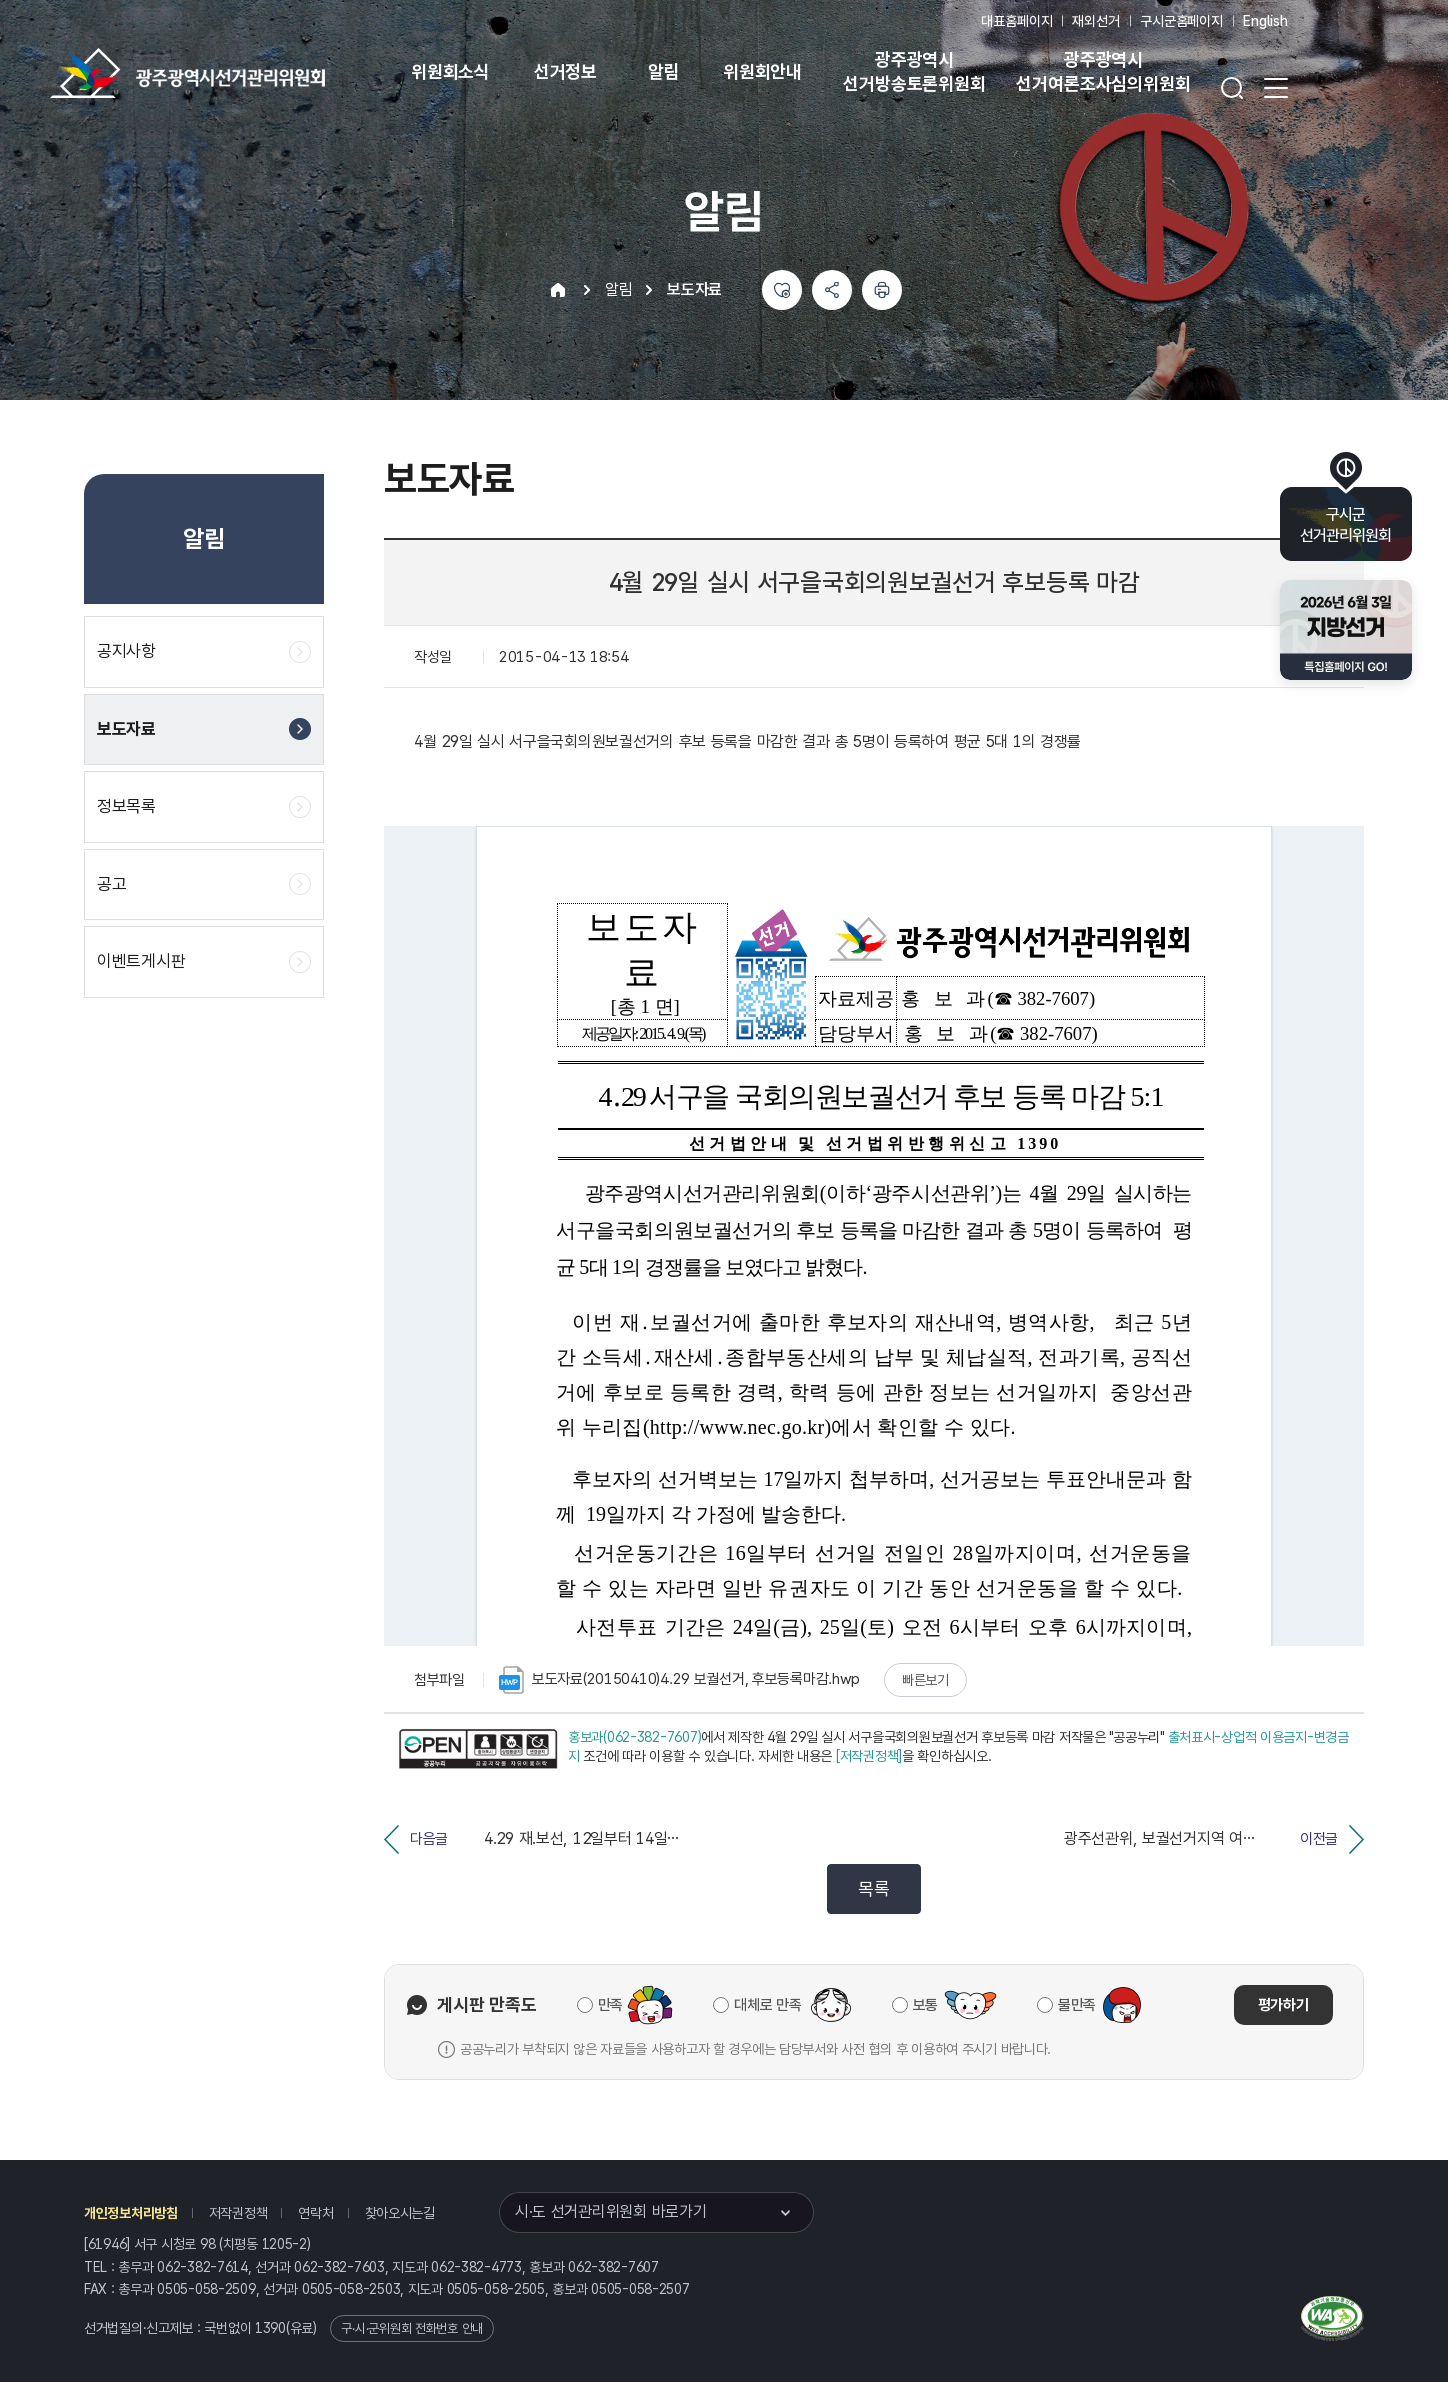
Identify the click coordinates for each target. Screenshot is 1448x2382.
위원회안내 (762, 71)
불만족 (1077, 2005)
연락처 (315, 2213)
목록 (873, 1888)
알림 (664, 71)
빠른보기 (925, 1680)
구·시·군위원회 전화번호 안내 (412, 2328)
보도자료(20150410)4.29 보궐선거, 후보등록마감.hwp (679, 1680)
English (1265, 21)
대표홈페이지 (1016, 21)
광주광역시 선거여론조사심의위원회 (1103, 71)
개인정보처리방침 (131, 2213)
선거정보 (565, 71)
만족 (610, 2005)
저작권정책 (238, 2213)
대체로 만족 (767, 2005)
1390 (270, 2328)
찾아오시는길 (400, 2213)
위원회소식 (450, 71)
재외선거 (1095, 21)
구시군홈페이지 (1181, 21)
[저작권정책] (869, 1756)
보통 (925, 2005)
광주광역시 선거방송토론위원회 (914, 71)
